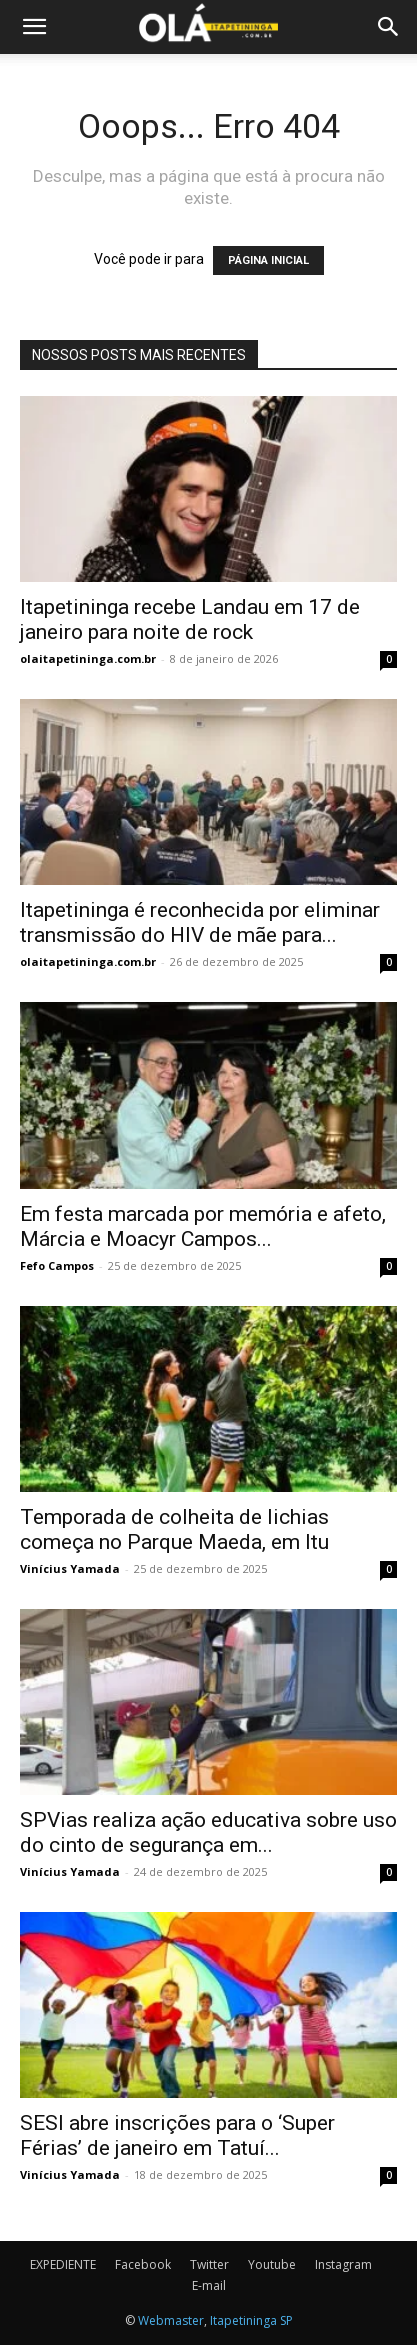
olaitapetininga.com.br (88, 658)
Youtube (272, 2264)
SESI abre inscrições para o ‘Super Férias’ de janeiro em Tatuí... (177, 2135)
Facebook (143, 2264)
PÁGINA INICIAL (268, 260)
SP (286, 2320)
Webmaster (171, 2320)
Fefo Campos (57, 1265)
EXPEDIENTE (63, 2264)
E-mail (209, 2285)
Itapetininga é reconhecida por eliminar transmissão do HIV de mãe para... (200, 922)
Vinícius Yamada (70, 1568)
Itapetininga (243, 2320)
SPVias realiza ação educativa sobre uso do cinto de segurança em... (208, 1832)
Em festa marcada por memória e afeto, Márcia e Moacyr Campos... (203, 1226)
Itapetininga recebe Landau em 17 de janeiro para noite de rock (190, 619)
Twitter (209, 2264)
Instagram (343, 2264)
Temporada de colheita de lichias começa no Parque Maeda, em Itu (174, 1529)
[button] (34, 27)
